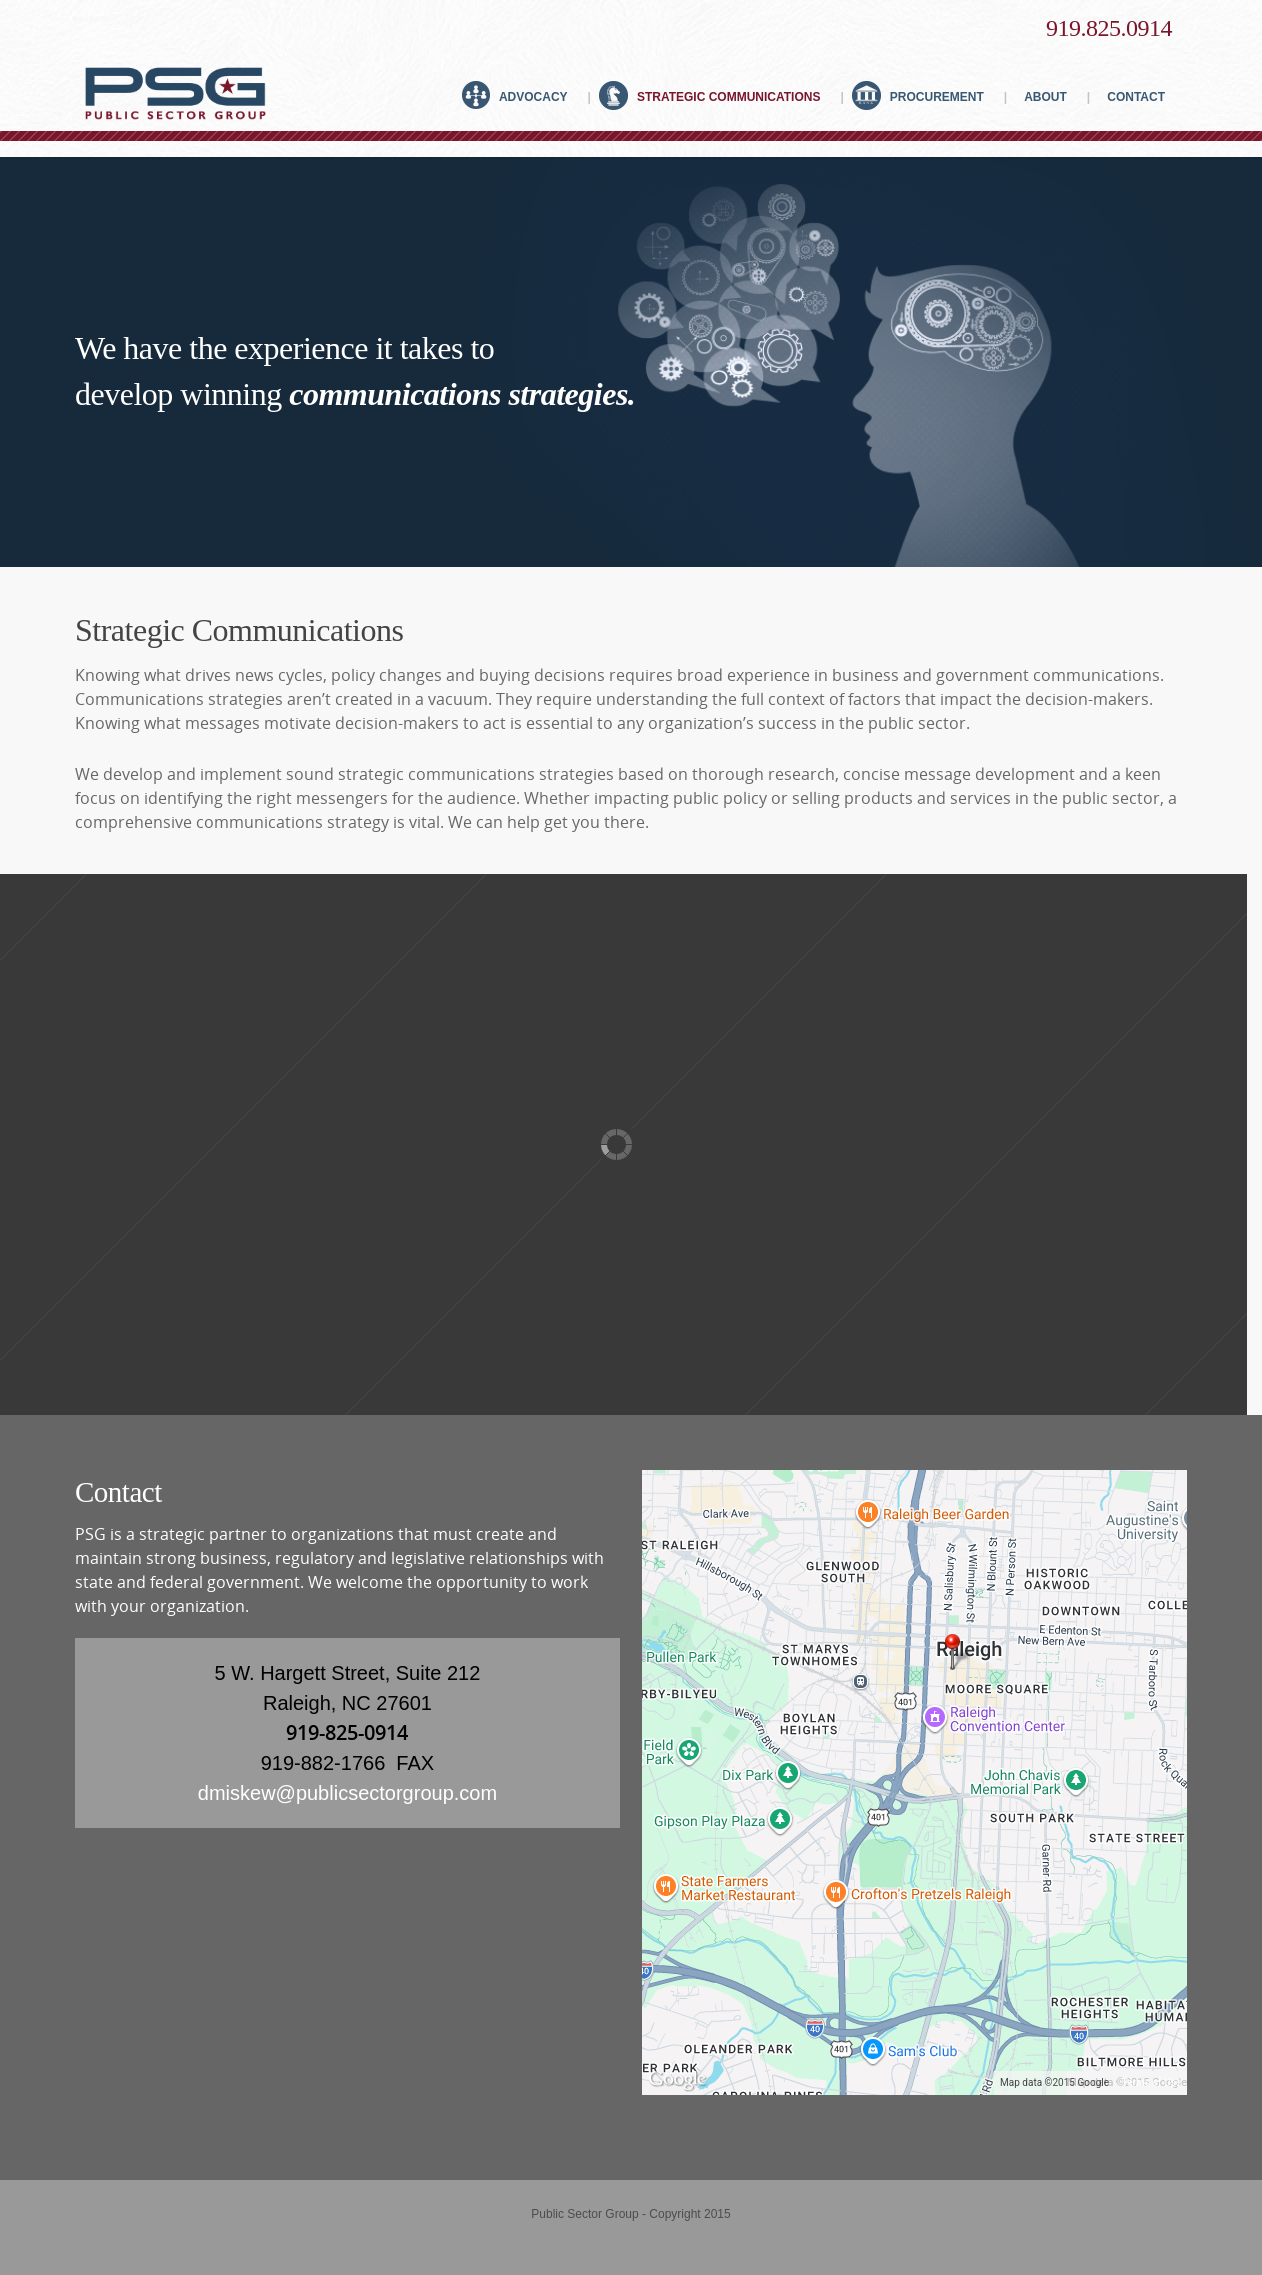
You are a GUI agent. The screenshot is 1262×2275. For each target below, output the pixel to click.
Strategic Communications (721, 93)
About (1052, 93)
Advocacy (526, 93)
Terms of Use (1151, 2082)
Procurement (929, 93)
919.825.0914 (1109, 28)
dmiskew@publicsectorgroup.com (347, 1793)
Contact (1131, 93)
